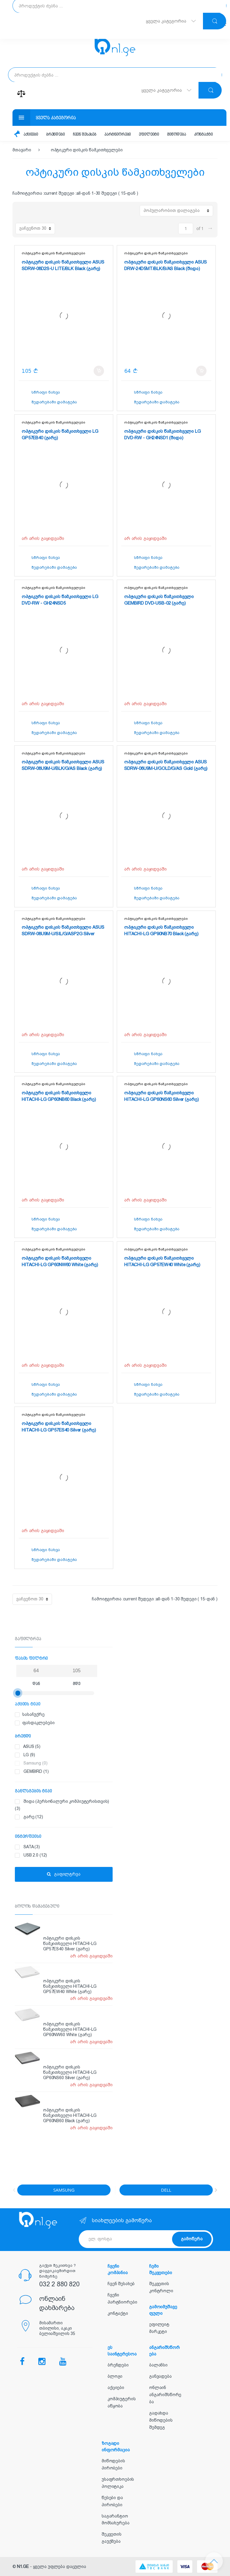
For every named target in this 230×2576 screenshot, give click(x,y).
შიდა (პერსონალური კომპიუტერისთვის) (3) (64, 1804)
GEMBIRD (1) (67, 1771)
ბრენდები (55, 134)
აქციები (30, 134)
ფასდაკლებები (59, 1723)
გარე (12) (67, 1817)
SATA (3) (67, 1847)
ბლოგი (115, 2376)
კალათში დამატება (99, 371)
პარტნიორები (117, 134)
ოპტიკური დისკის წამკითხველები (87, 150)
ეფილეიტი (149, 134)
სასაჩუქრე (59, 1715)
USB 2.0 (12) (67, 1855)
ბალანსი (158, 2365)
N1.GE (23, 2566)
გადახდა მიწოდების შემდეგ (161, 2420)
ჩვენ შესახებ (84, 134)
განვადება (160, 2376)
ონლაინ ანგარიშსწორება (165, 2394)
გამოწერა (192, 2238)
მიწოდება (176, 134)
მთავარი (21, 150)
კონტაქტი (203, 134)
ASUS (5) (67, 1747)
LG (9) (67, 1755)
